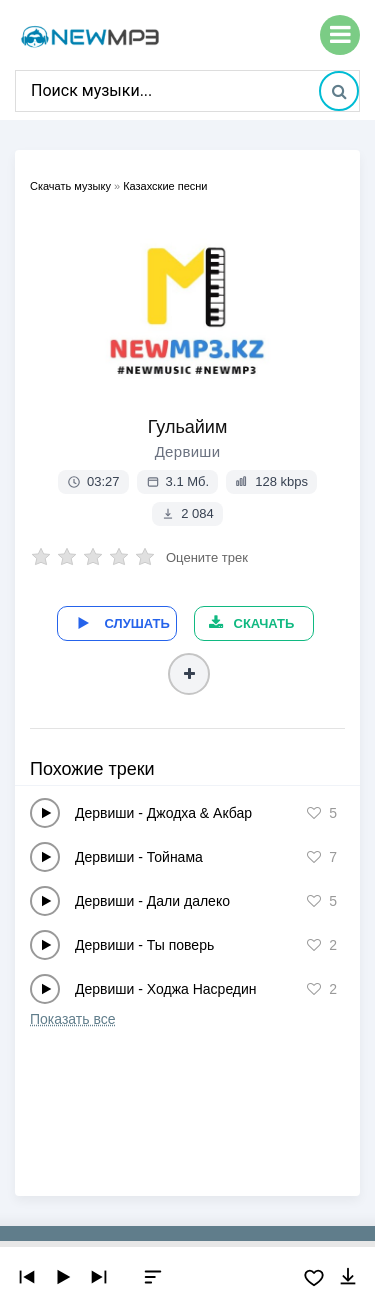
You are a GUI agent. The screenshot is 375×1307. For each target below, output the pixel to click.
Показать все (72, 1019)
